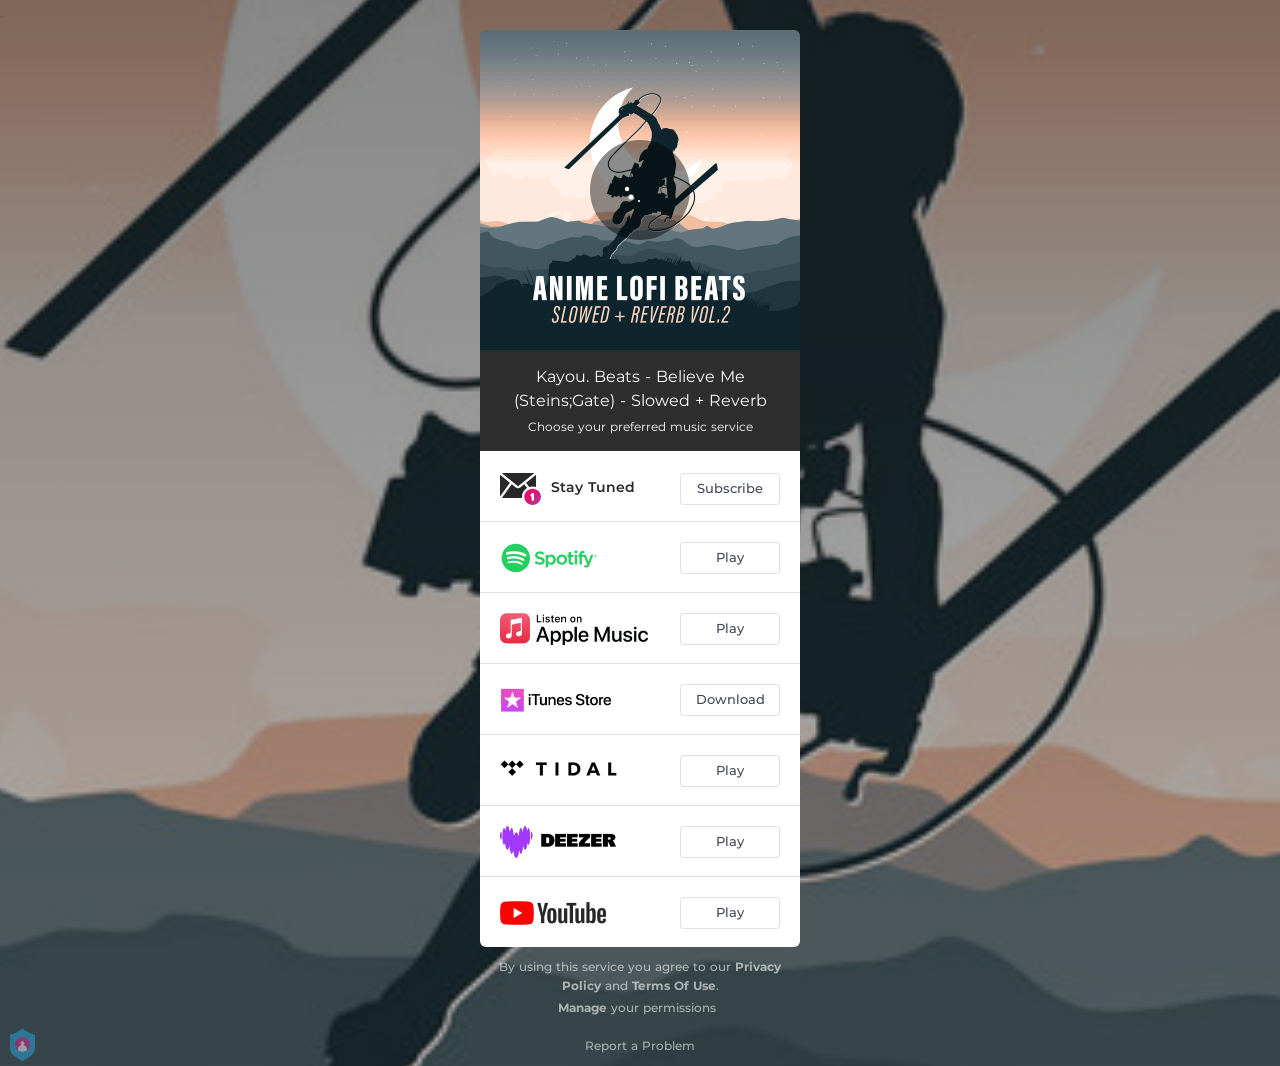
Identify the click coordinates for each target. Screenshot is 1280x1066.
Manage (582, 1007)
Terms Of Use (674, 985)
